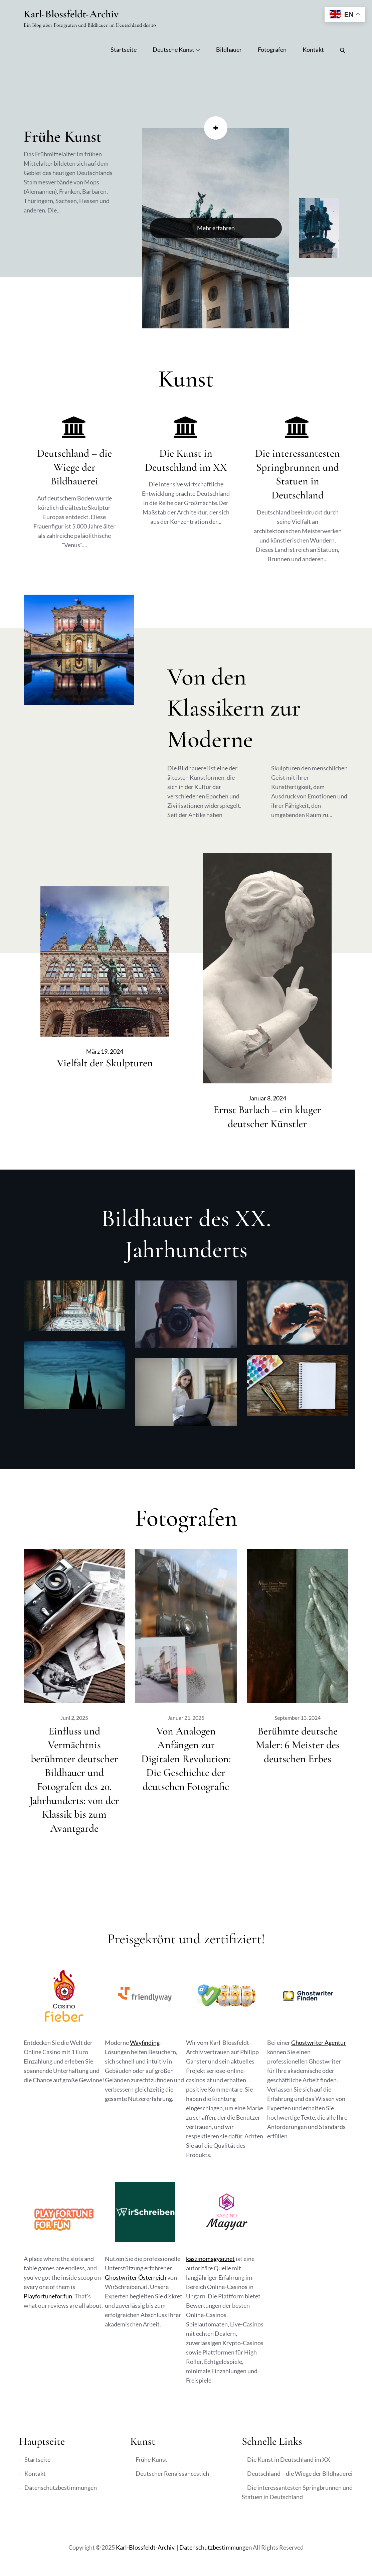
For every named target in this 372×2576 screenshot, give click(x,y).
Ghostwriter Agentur (318, 2042)
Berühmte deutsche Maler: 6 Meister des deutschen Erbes (298, 1744)
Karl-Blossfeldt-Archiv (71, 13)
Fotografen (272, 49)
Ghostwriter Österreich (135, 2277)
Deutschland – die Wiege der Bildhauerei (74, 467)
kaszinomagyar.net (210, 2258)
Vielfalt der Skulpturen (105, 1062)
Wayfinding (145, 2042)
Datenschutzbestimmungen (60, 2487)
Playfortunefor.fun (48, 2296)
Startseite (124, 49)
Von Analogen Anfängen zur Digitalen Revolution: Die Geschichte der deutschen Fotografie (186, 1758)
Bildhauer (229, 49)
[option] (215, 228)
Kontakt (313, 49)
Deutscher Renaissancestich (172, 2473)
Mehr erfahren (216, 228)
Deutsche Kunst (176, 49)
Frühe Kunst (63, 136)
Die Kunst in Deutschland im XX (288, 2459)
